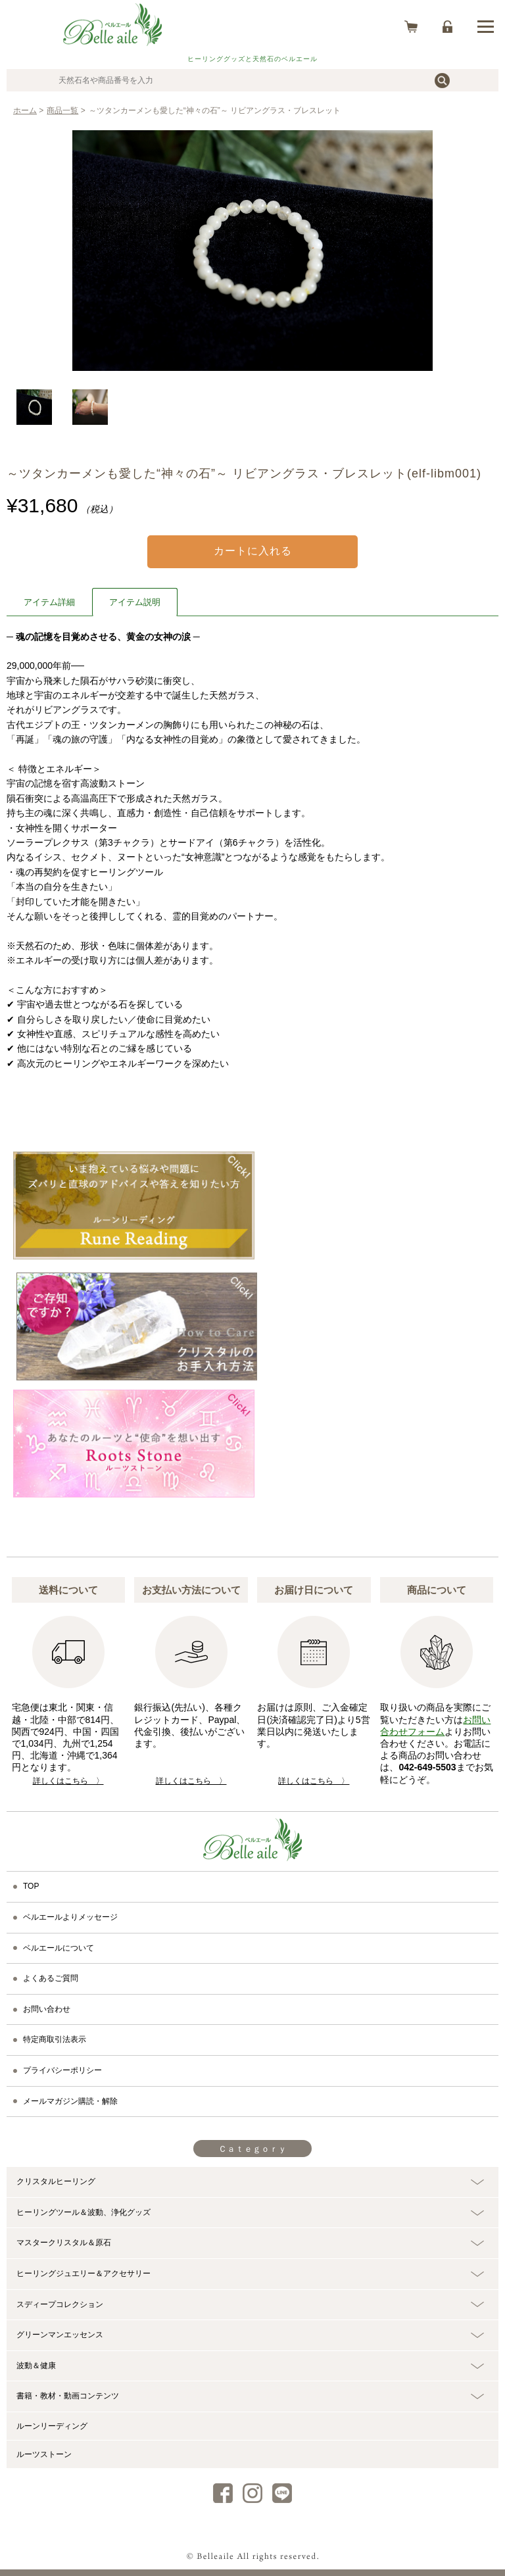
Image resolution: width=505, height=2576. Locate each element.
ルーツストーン (44, 2454)
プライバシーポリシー (62, 2070)
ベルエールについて (58, 1948)
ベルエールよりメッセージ (70, 1917)
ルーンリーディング (51, 2426)
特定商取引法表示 (54, 2039)
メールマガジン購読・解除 (70, 2101)
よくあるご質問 (50, 1978)
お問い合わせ (46, 2009)
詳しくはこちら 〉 (68, 1781)
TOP (31, 1886)
